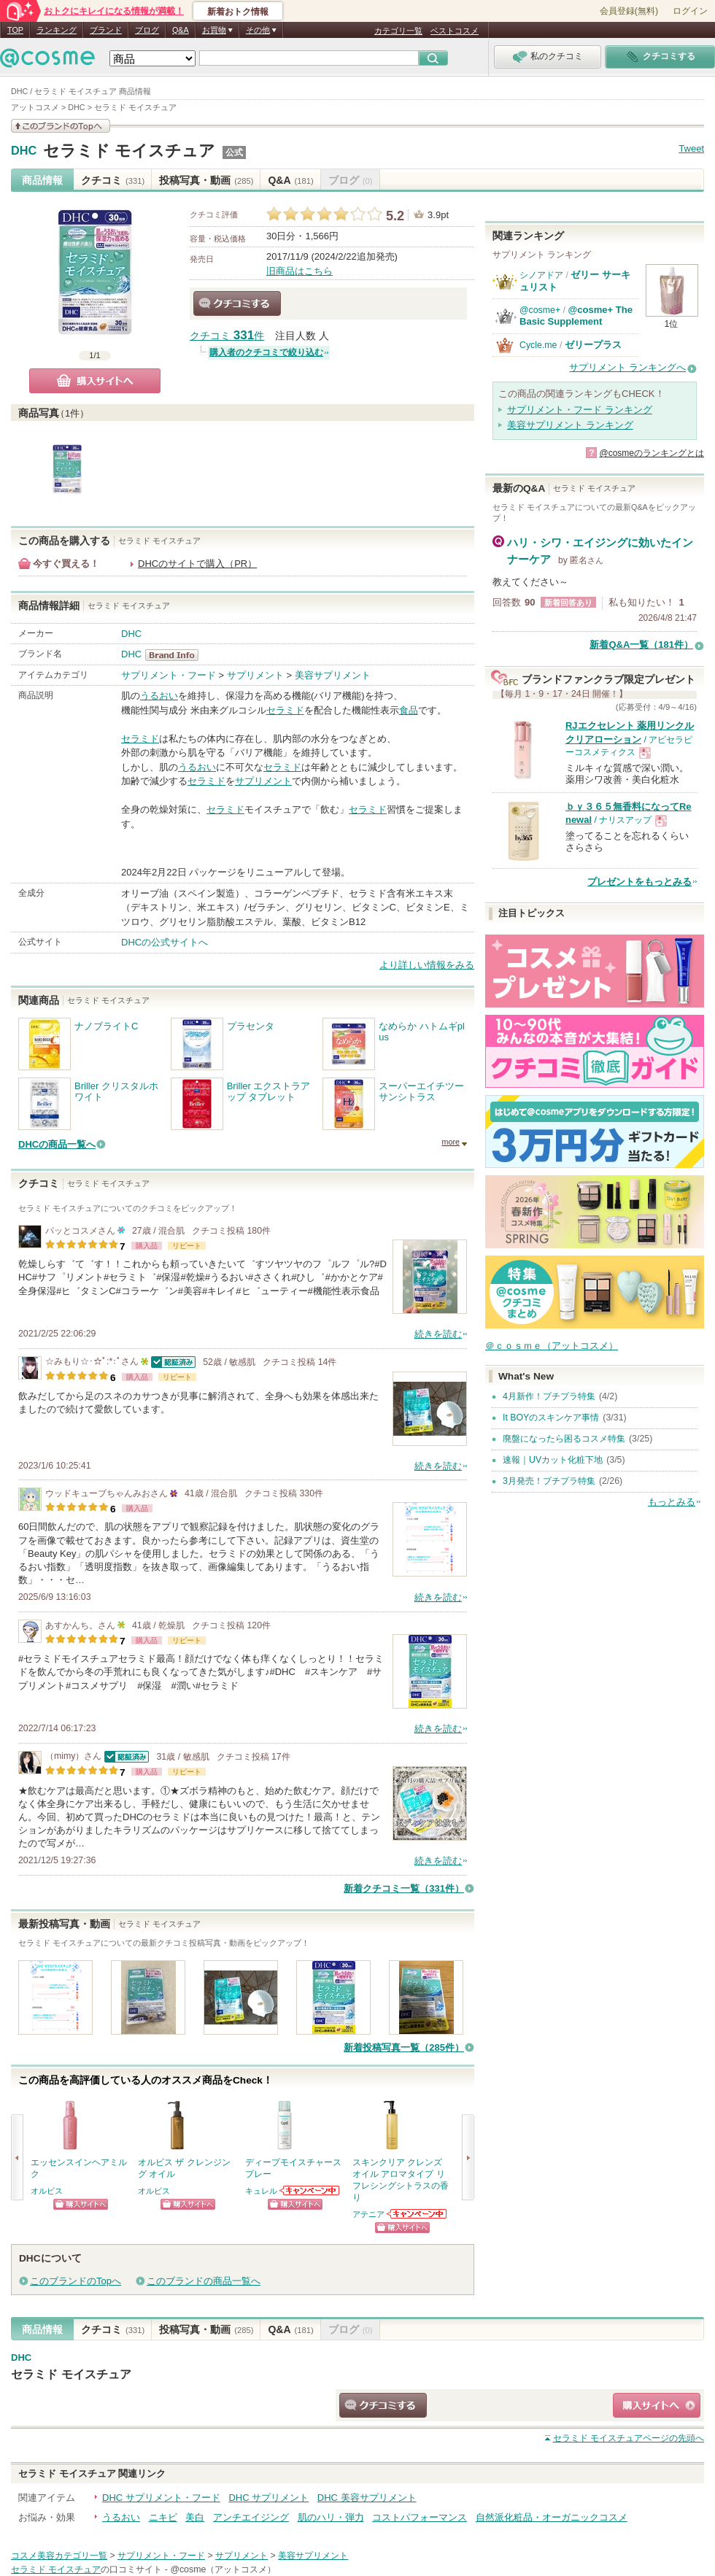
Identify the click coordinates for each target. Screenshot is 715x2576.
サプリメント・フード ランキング (579, 409)
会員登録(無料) (629, 11)
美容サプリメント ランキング (570, 424)
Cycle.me (538, 345)
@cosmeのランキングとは (651, 453)
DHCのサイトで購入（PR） (197, 563)
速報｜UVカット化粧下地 (553, 1460)
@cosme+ (539, 310)
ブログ (147, 30)
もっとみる (671, 1501)
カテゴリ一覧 (398, 30)
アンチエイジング (251, 2517)
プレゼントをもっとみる (639, 881)
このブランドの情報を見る (60, 126)
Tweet (691, 148)
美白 (194, 2517)
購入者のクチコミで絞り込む (266, 352)
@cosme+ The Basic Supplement (576, 315)
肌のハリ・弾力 (331, 2517)
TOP (15, 30)
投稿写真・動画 (206, 180)
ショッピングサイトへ (80, 2204)
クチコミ (112, 180)
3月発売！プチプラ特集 (549, 1481)
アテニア (368, 2214)
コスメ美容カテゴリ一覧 (59, 2555)
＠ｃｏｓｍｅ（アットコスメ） (551, 1345)
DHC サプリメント (268, 2497)
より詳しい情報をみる (426, 964)
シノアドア (541, 275)
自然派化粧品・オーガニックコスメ (551, 2517)
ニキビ (163, 2517)
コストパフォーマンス (419, 2517)
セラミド (285, 710)
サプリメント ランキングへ (627, 367)
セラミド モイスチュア (129, 151)
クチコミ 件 (227, 335)
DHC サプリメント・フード (161, 2497)
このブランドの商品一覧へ (203, 2280)
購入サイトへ (95, 380)
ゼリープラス (593, 344)
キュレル (261, 2190)
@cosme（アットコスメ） (223, 2569)
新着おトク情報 (237, 12)
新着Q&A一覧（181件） (641, 644)
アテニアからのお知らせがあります (417, 2214)
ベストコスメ (454, 30)
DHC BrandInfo (176, 655)
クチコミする (237, 303)
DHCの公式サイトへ (164, 942)
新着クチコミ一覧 (404, 1888)
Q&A (180, 30)
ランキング (56, 30)
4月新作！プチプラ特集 (549, 1396)
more (450, 1141)
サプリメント (255, 675)
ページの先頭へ (628, 2438)
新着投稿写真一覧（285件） (404, 2047)
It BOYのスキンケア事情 (551, 1417)
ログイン (690, 11)
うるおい (159, 695)
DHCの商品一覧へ (57, 1144)
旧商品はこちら (299, 271)
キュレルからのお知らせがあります (310, 2190)
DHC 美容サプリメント (367, 2497)
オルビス (47, 2190)
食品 (408, 710)
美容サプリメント (333, 675)
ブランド (106, 30)
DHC (23, 151)
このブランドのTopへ (75, 2280)
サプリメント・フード (168, 675)
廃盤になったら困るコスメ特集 (564, 1439)
